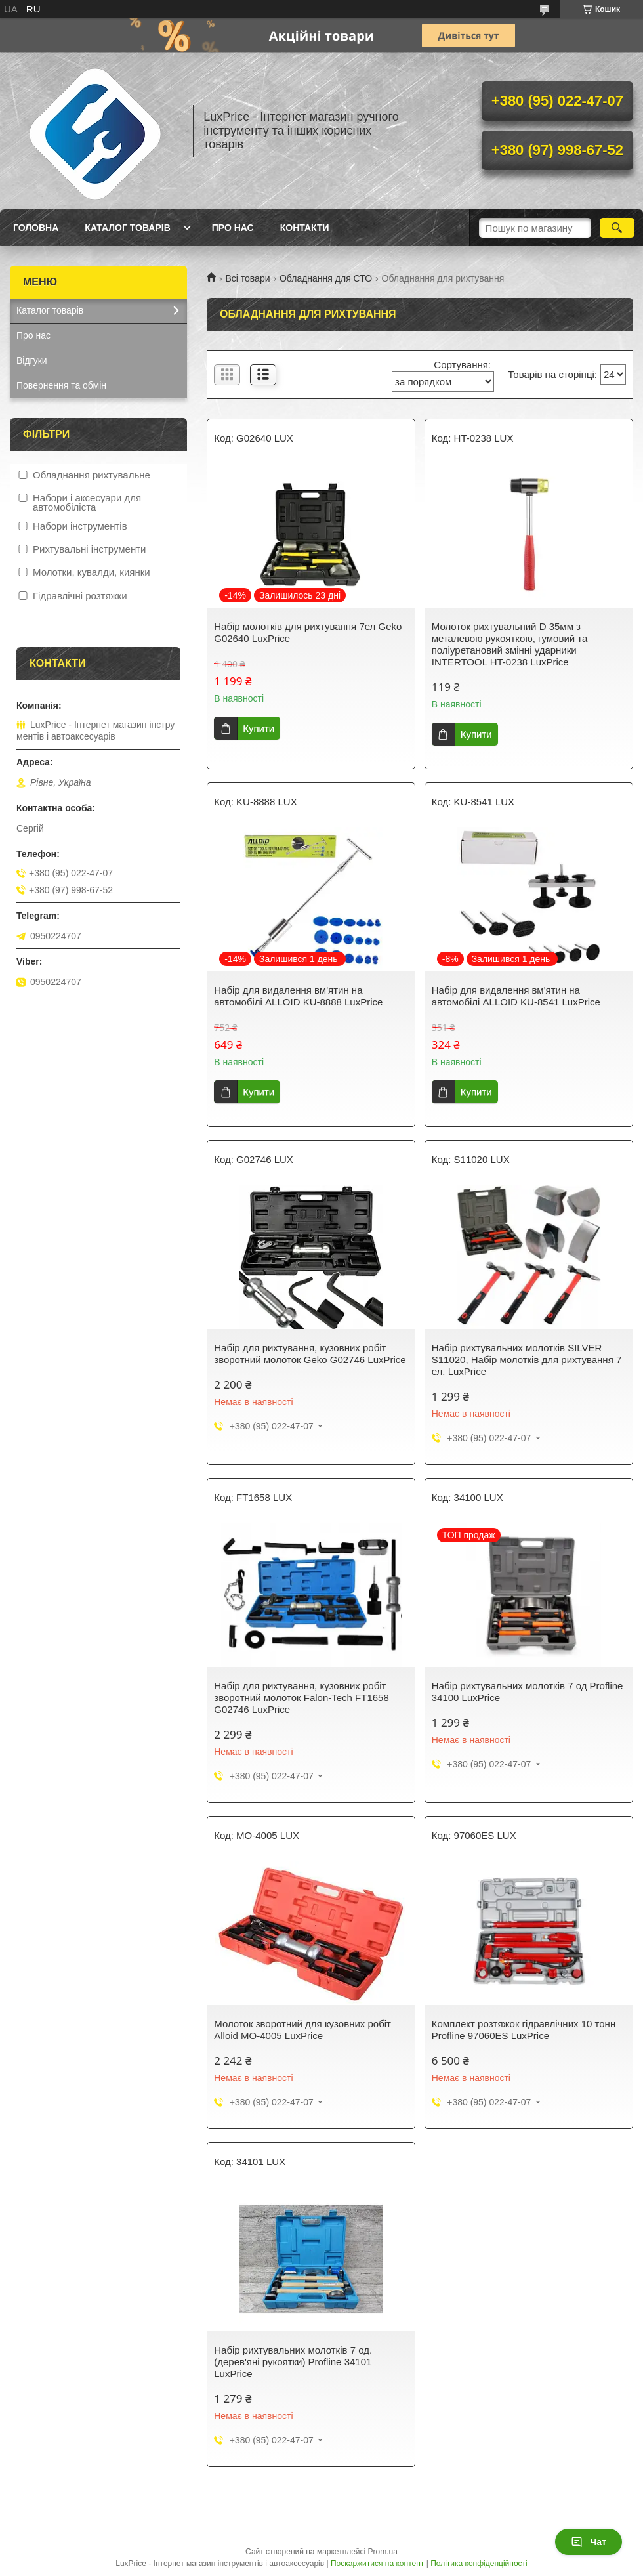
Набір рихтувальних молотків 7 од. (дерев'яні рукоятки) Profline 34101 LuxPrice (293, 2361)
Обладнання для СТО (326, 278)
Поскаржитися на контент (377, 2563)
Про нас (233, 227)
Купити (258, 728)
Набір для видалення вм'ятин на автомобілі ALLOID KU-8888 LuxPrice (298, 995)
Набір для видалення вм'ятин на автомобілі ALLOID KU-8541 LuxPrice (516, 995)
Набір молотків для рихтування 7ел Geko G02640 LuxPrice (308, 632)
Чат (588, 2542)
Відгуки (31, 360)
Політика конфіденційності (479, 2563)
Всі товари (247, 278)
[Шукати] (617, 228)
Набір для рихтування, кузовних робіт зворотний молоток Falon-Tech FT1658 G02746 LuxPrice (301, 1697)
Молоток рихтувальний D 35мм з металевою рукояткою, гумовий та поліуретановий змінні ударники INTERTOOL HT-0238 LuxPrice (510, 644)
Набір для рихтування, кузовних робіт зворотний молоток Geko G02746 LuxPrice (309, 1353)
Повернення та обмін (61, 385)
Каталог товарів (127, 227)
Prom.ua (383, 2551)
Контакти (304, 227)
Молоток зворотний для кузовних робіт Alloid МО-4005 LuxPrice (302, 2029)
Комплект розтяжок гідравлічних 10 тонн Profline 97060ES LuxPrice (523, 2029)
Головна (35, 227)
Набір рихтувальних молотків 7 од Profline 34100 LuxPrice (527, 1691)
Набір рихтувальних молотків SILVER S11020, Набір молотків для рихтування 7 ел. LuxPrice (527, 1359)
